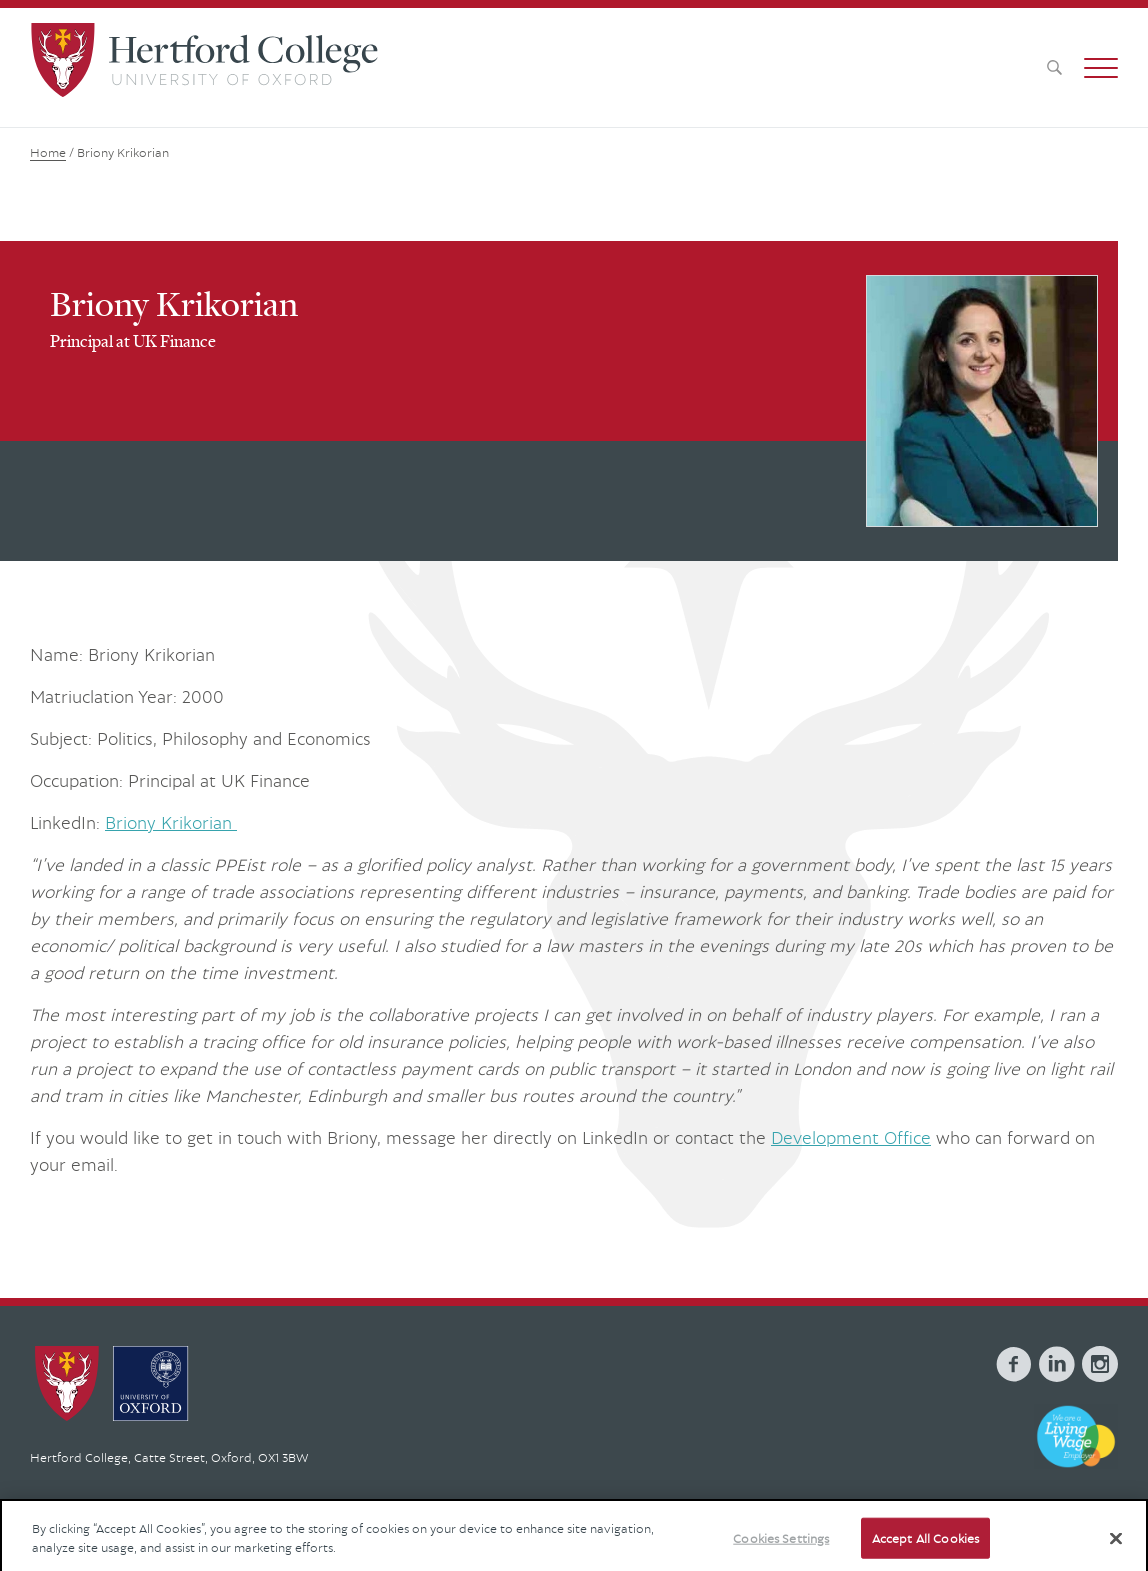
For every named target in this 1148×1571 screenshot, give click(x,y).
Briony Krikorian (171, 822)
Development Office (851, 1137)
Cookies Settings (781, 1547)
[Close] (1116, 1548)
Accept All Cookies (925, 1547)
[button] (1101, 68)
